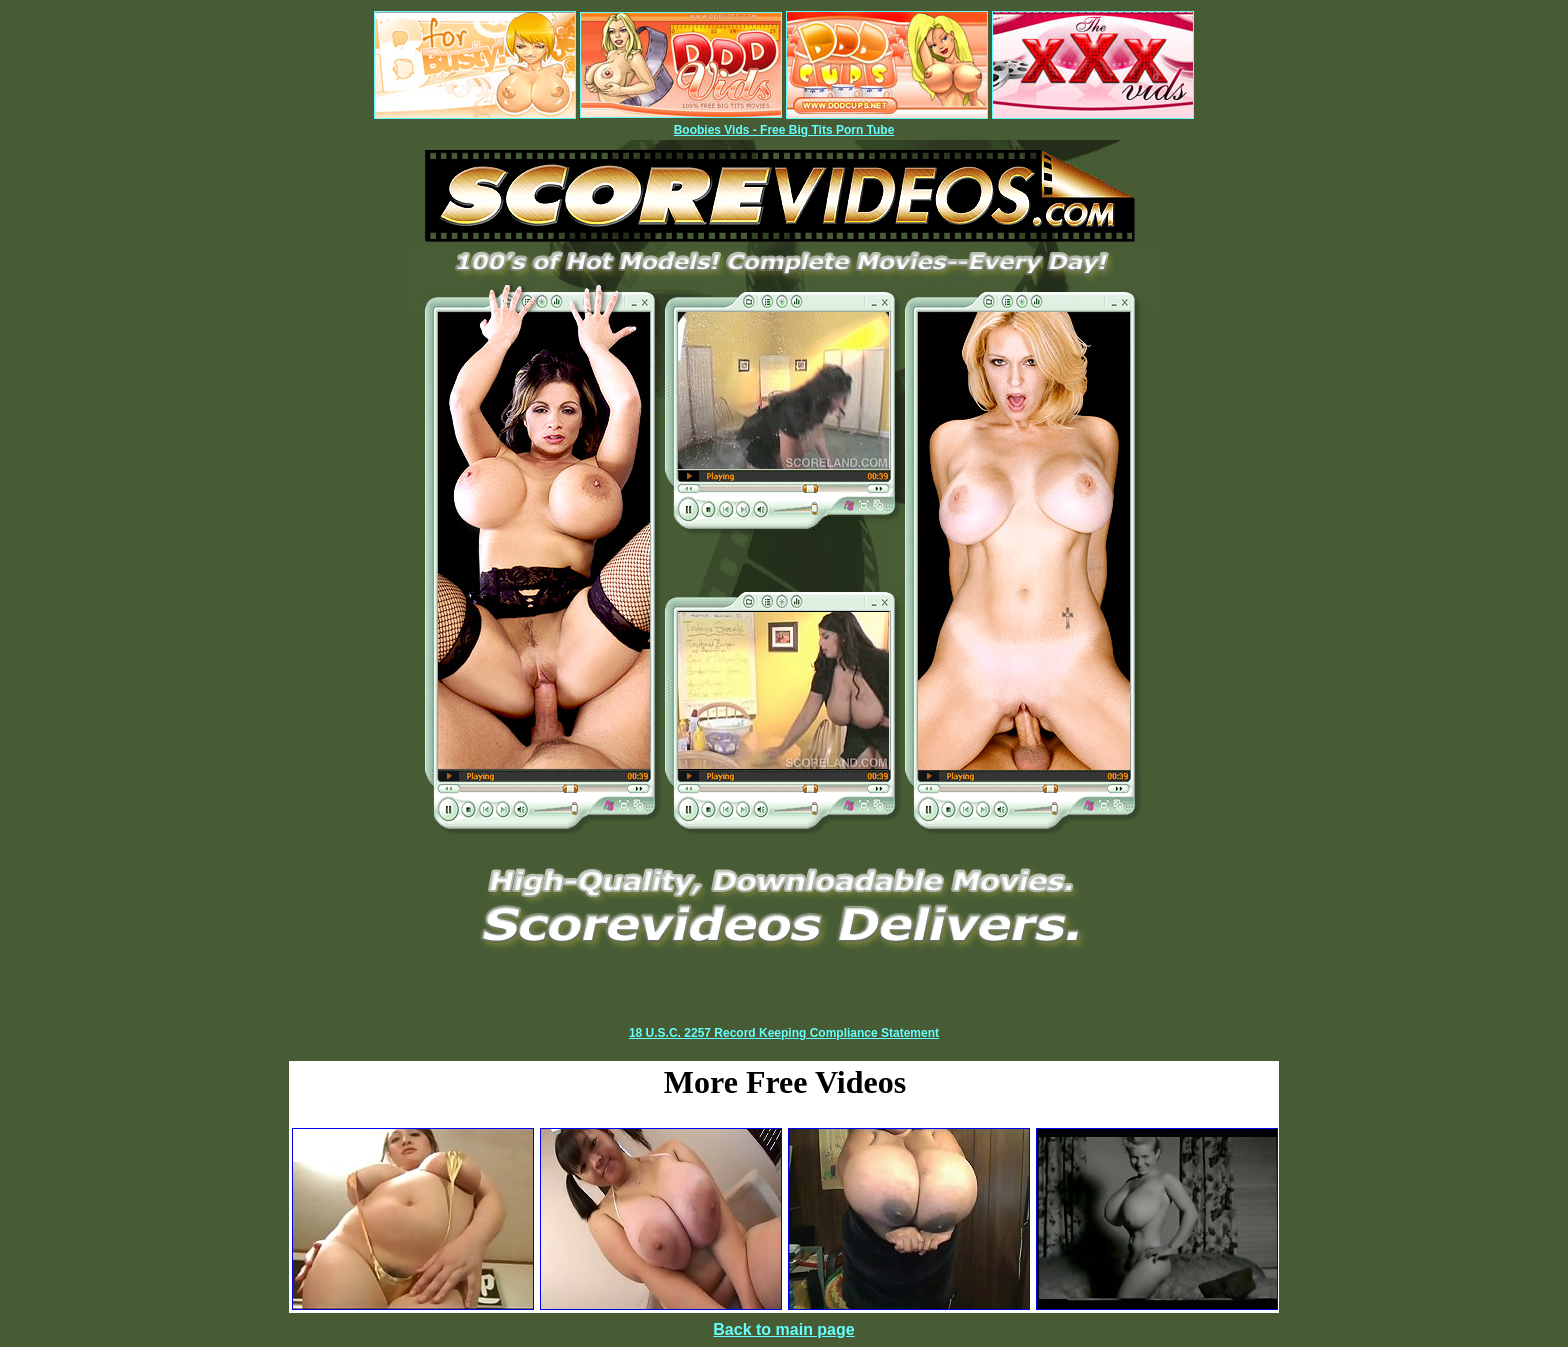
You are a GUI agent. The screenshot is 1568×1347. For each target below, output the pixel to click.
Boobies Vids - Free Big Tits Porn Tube (784, 130)
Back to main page (783, 1329)
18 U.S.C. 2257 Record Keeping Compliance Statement (784, 1033)
